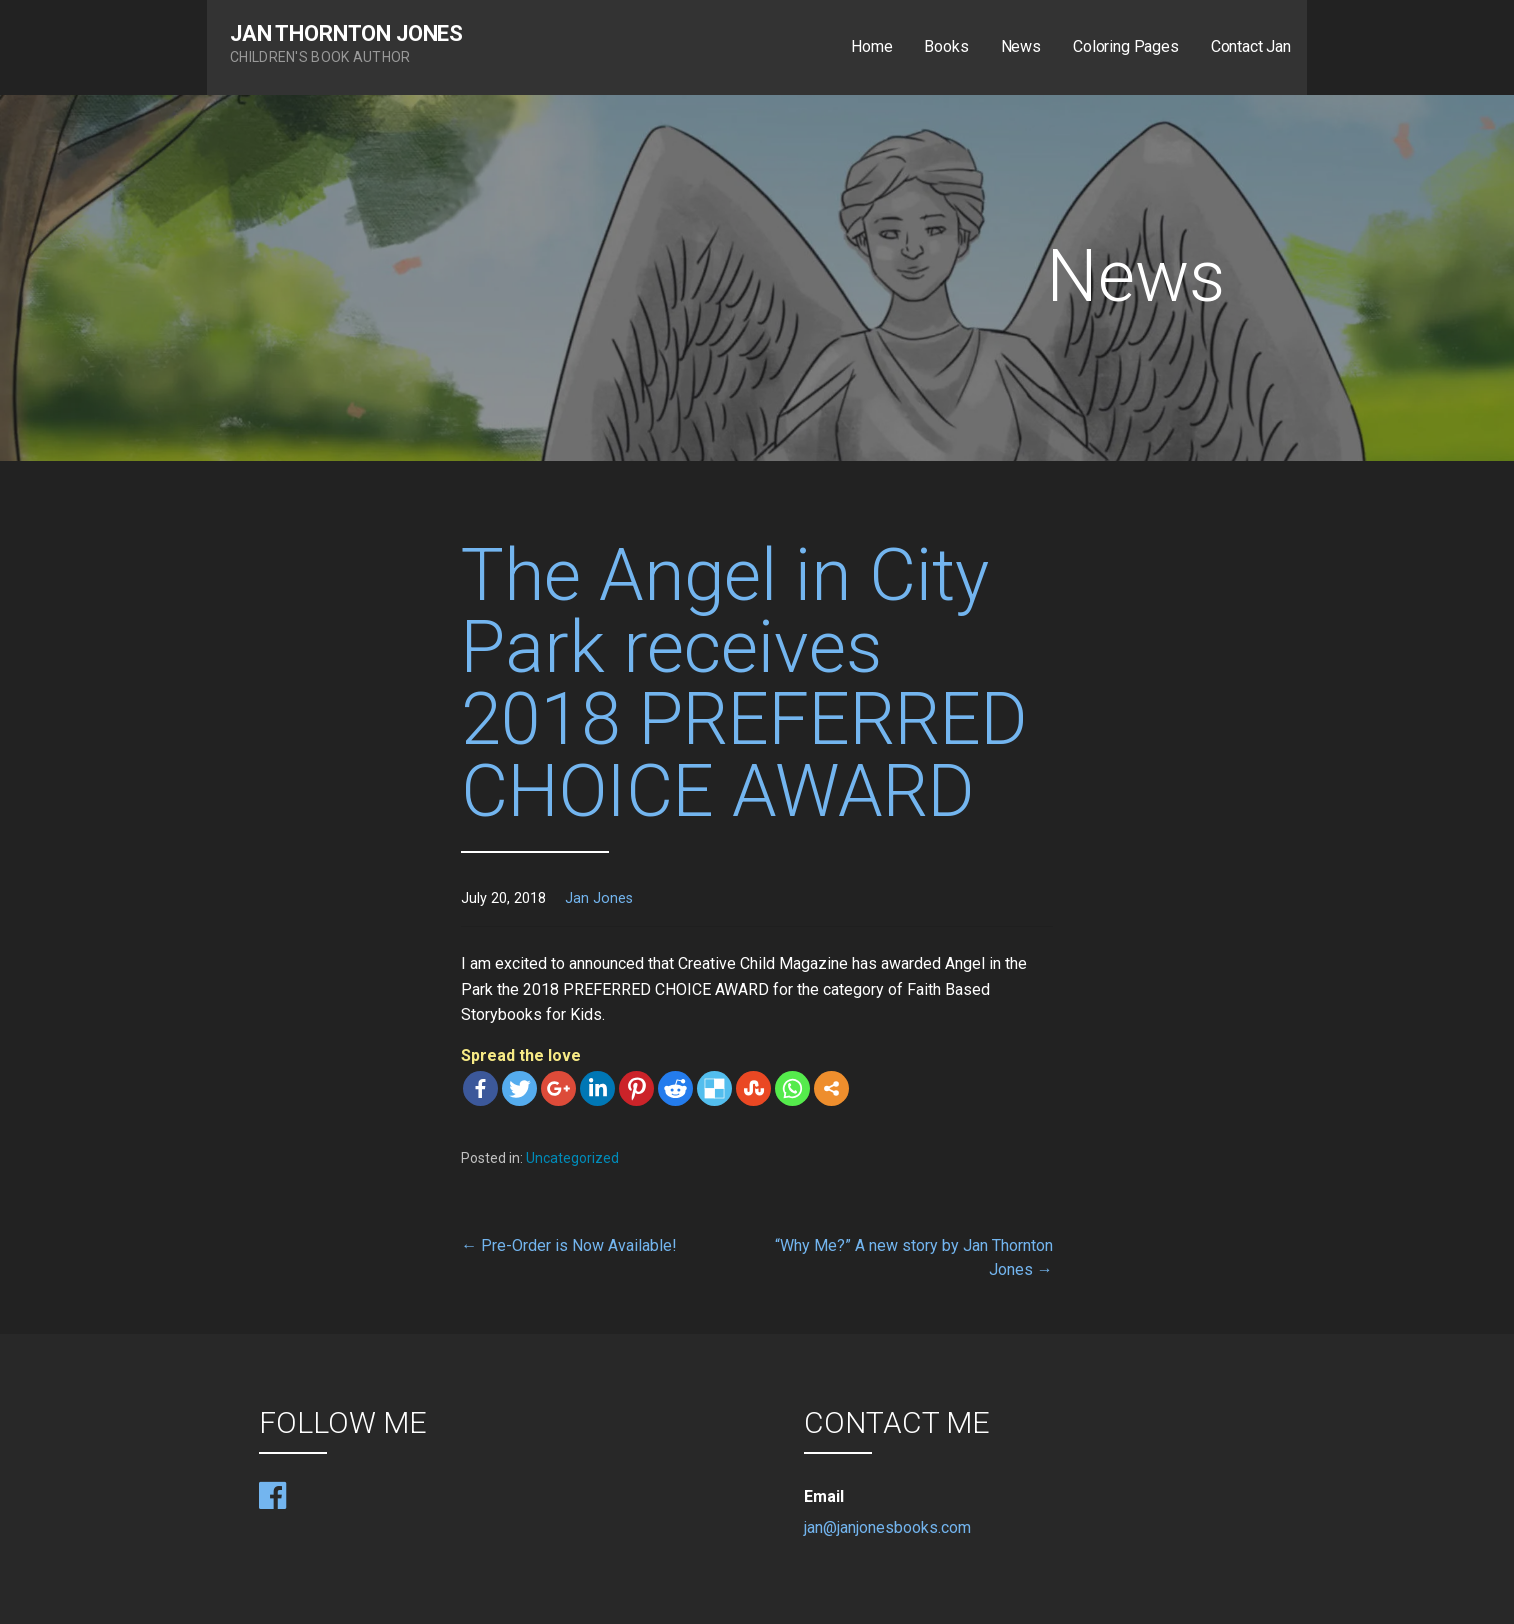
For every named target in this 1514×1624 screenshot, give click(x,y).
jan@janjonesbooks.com (887, 1527)
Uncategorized (572, 1158)
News (1021, 46)
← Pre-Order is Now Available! (569, 1245)
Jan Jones (599, 898)
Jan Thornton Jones (346, 33)
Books (946, 46)
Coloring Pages (1126, 46)
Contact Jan (1251, 46)
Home (871, 46)
